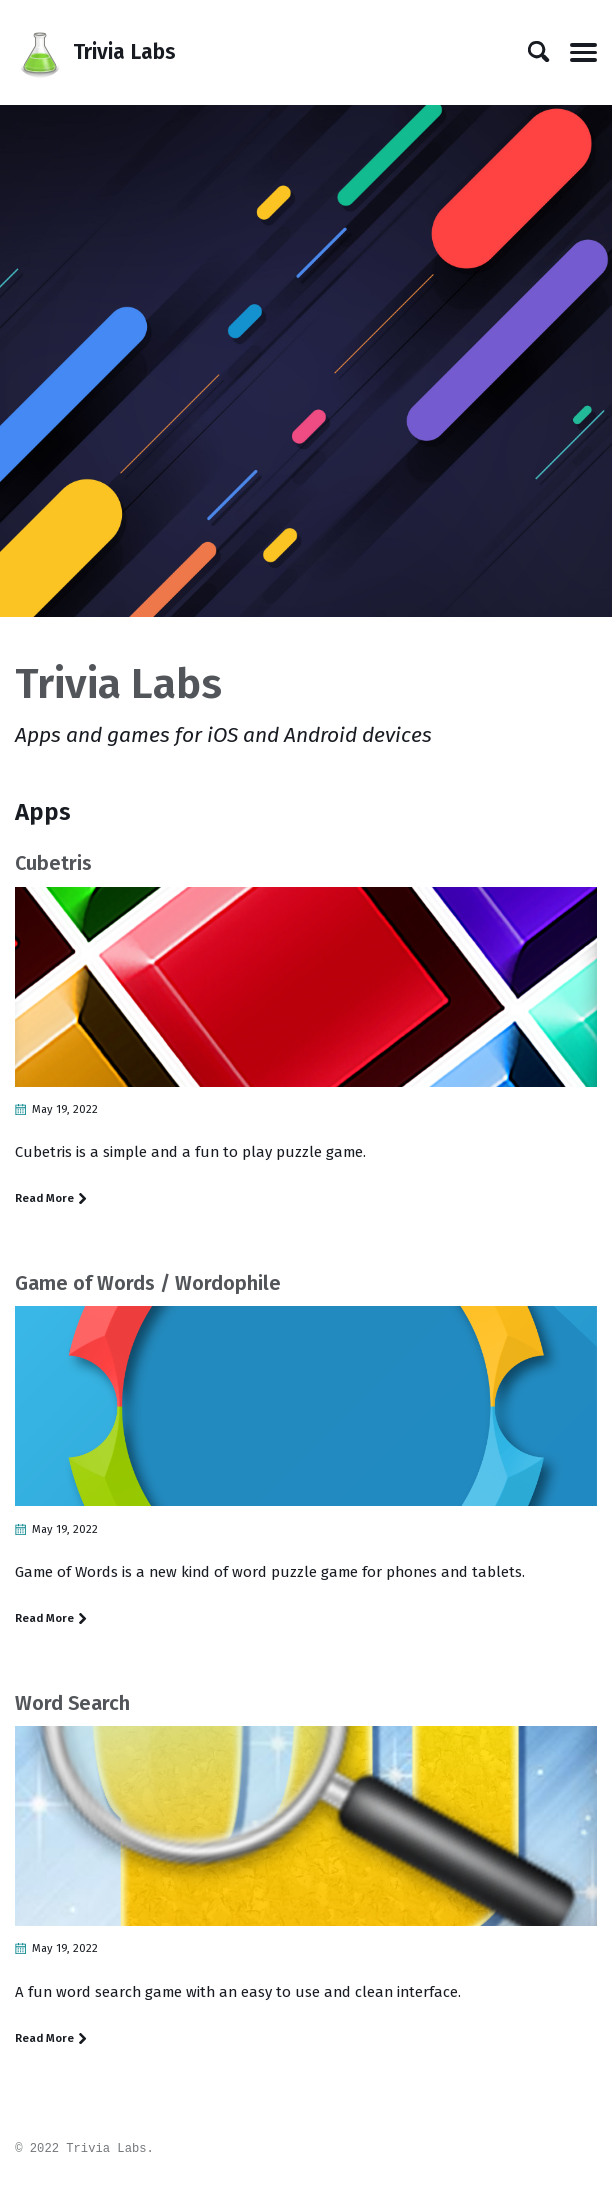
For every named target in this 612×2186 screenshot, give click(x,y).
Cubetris (53, 863)
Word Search (72, 1707)
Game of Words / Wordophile (148, 1285)
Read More (51, 1199)
